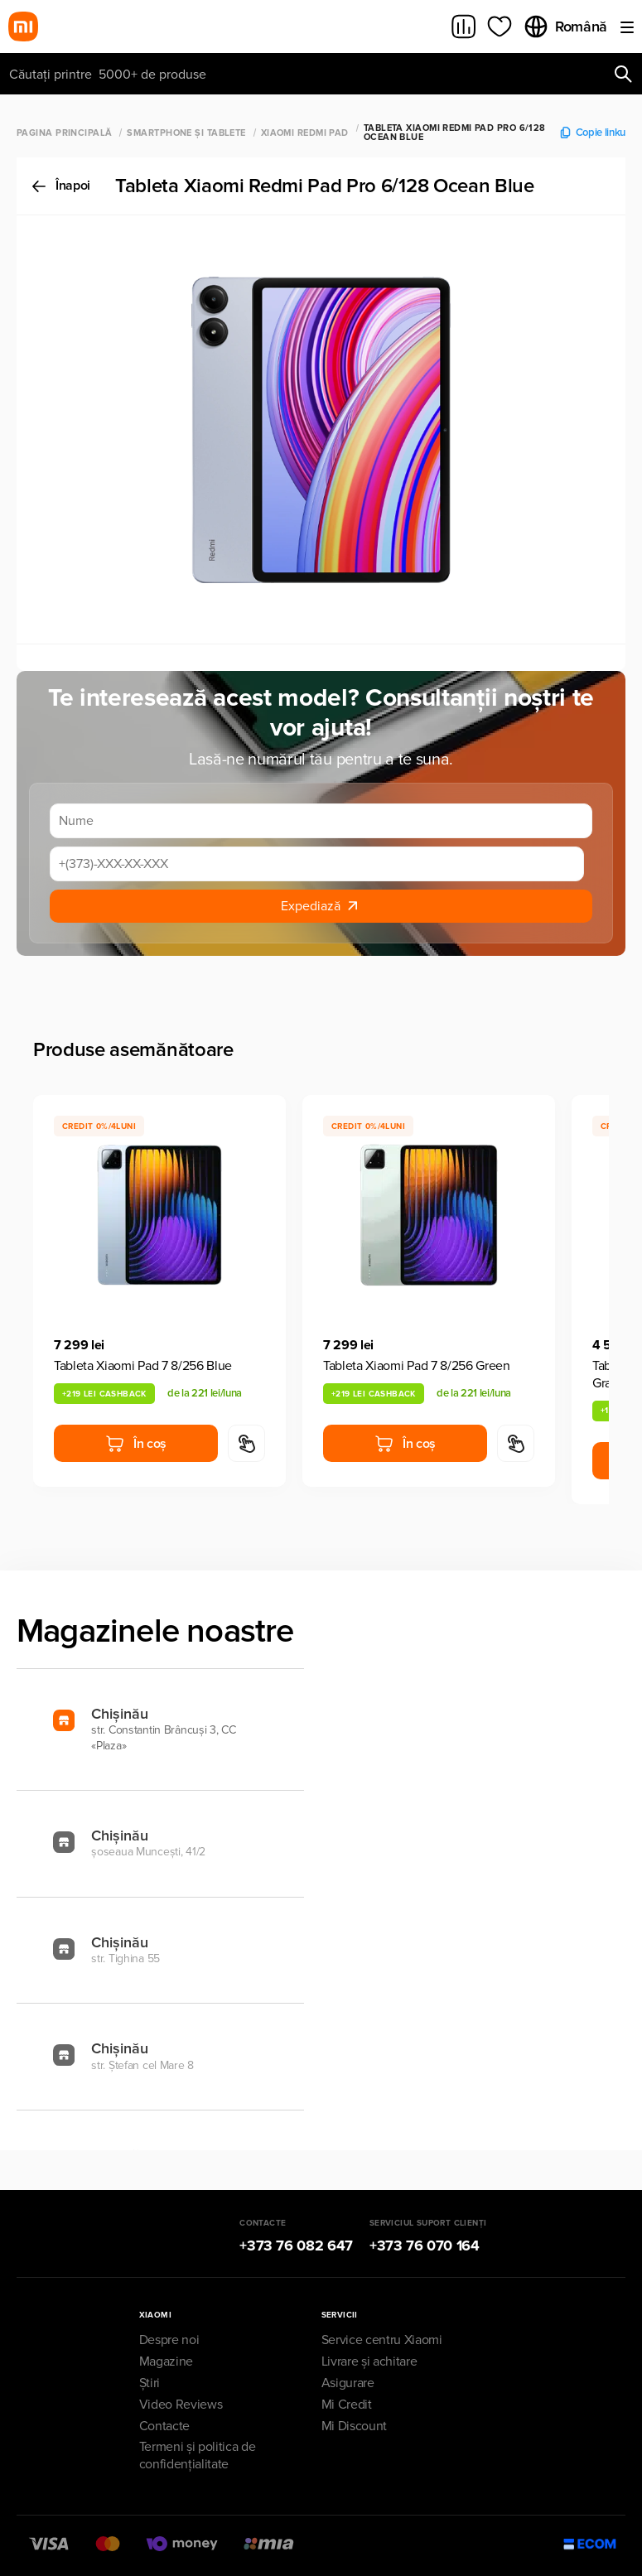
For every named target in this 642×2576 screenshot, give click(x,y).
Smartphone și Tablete (186, 132)
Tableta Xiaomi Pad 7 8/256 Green (416, 1366)
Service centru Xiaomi (381, 2340)
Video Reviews (181, 2404)
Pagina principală (64, 132)
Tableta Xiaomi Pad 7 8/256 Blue (143, 1366)
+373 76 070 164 (424, 2245)
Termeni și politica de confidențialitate (197, 2455)
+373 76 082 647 (296, 2245)
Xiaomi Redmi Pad (305, 132)
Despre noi (169, 2340)
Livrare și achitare (369, 2361)
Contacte (164, 2426)
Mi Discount (354, 2426)
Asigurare (347, 2383)
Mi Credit (346, 2404)
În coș (136, 1444)
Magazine (166, 2361)
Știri (149, 2383)
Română (565, 26)
